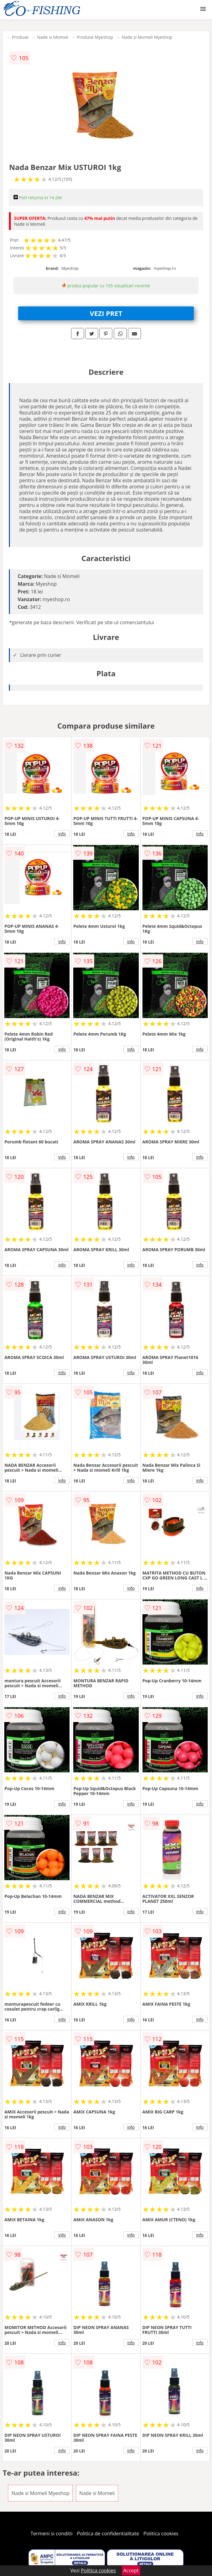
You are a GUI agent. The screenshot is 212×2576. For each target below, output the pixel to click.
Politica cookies (160, 2533)
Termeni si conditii (51, 2533)
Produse (20, 37)
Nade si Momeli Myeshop (147, 37)
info (62, 833)
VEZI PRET (106, 313)
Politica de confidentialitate (108, 2533)
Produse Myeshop (95, 37)
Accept (131, 2570)
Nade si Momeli (52, 37)
